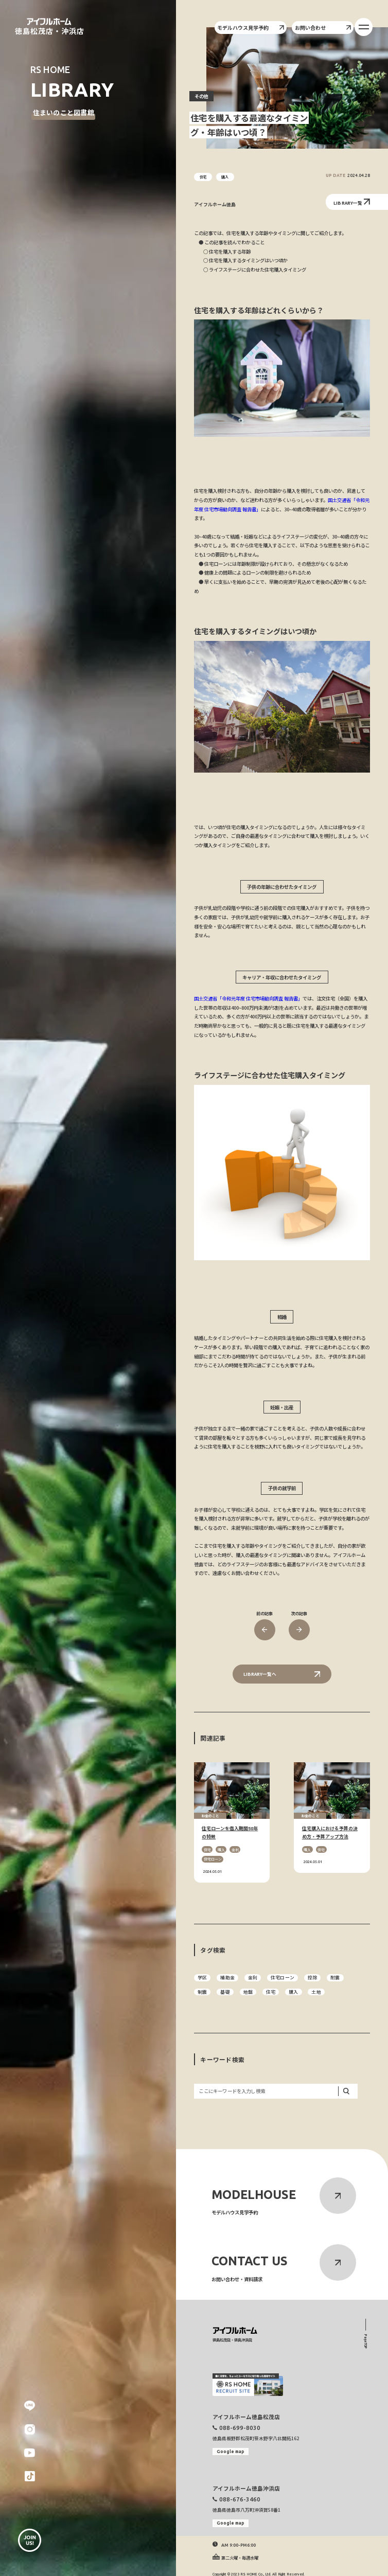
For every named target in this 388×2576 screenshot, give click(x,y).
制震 (202, 1992)
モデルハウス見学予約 (250, 27)
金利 (252, 1977)
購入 (293, 1992)
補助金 (227, 1977)
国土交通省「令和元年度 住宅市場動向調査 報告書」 (248, 998)
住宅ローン (282, 1977)
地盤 (248, 1992)
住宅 (270, 1992)
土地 (316, 1992)
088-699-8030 (239, 2427)
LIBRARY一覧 (351, 202)
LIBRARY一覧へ (281, 1674)
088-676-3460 (239, 2499)
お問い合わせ (323, 27)
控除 (312, 1977)
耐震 (335, 1977)
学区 (202, 1977)
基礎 (225, 1992)
